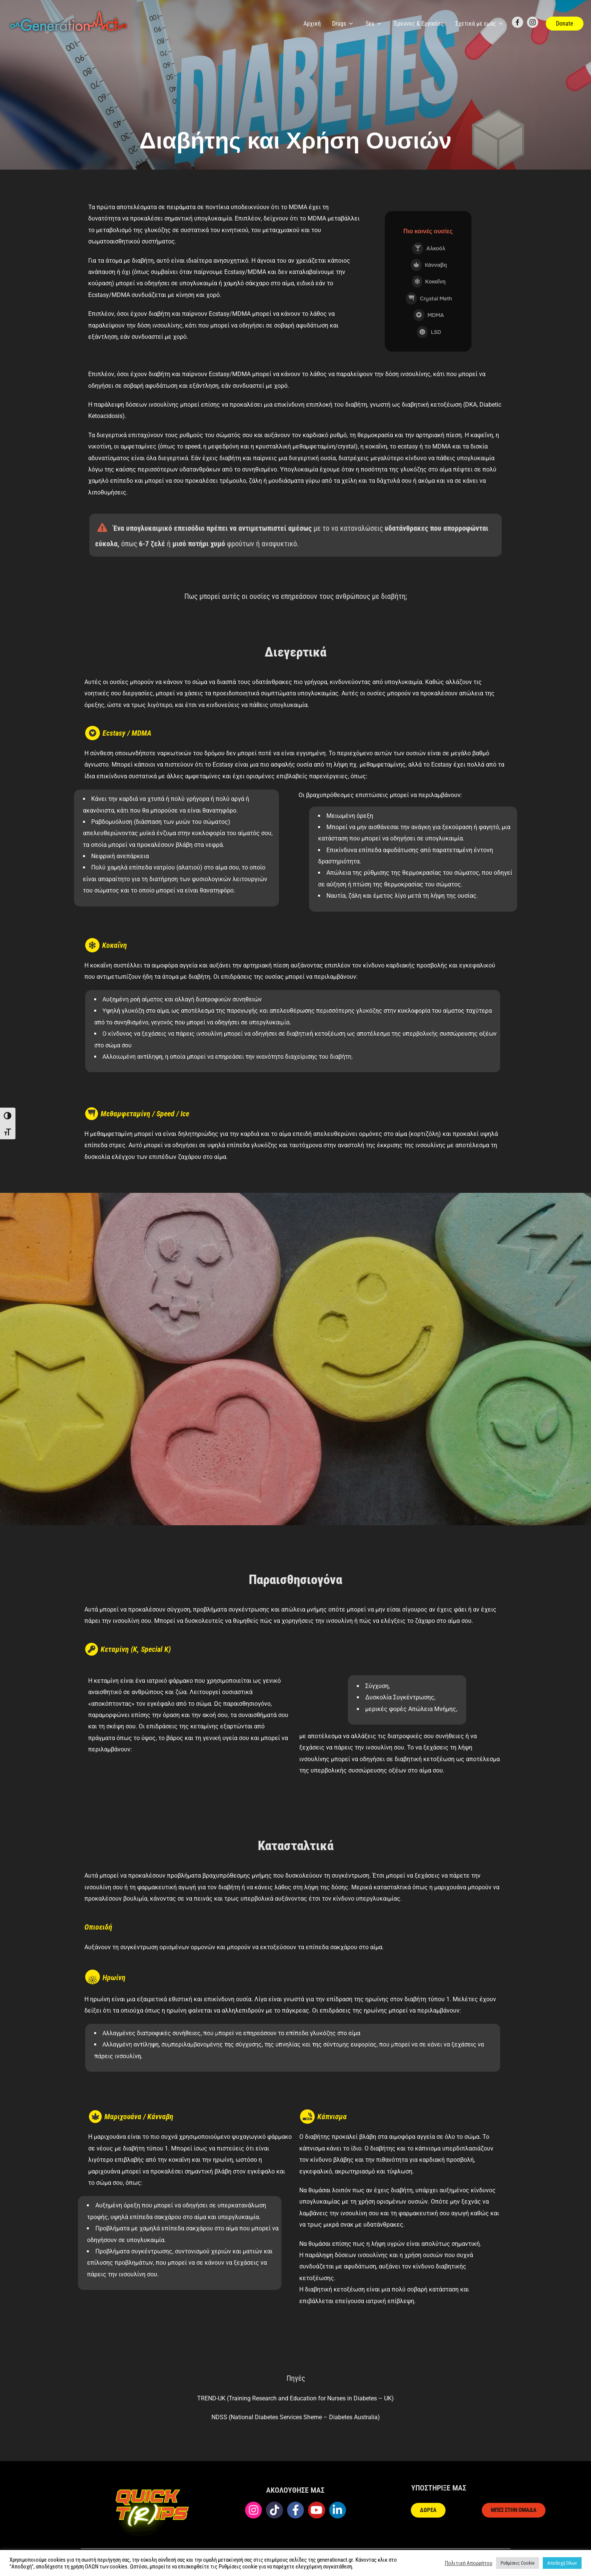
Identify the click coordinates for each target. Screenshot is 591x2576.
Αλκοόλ (428, 248)
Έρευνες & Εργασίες (419, 23)
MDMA (428, 315)
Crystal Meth (429, 298)
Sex (374, 23)
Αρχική (312, 23)
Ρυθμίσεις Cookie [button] (517, 2563)
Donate (564, 23)
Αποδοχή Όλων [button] (562, 2563)
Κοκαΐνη (429, 281)
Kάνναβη (429, 265)
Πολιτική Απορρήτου (468, 2563)
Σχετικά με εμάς (479, 23)
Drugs (343, 23)
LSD (429, 332)
